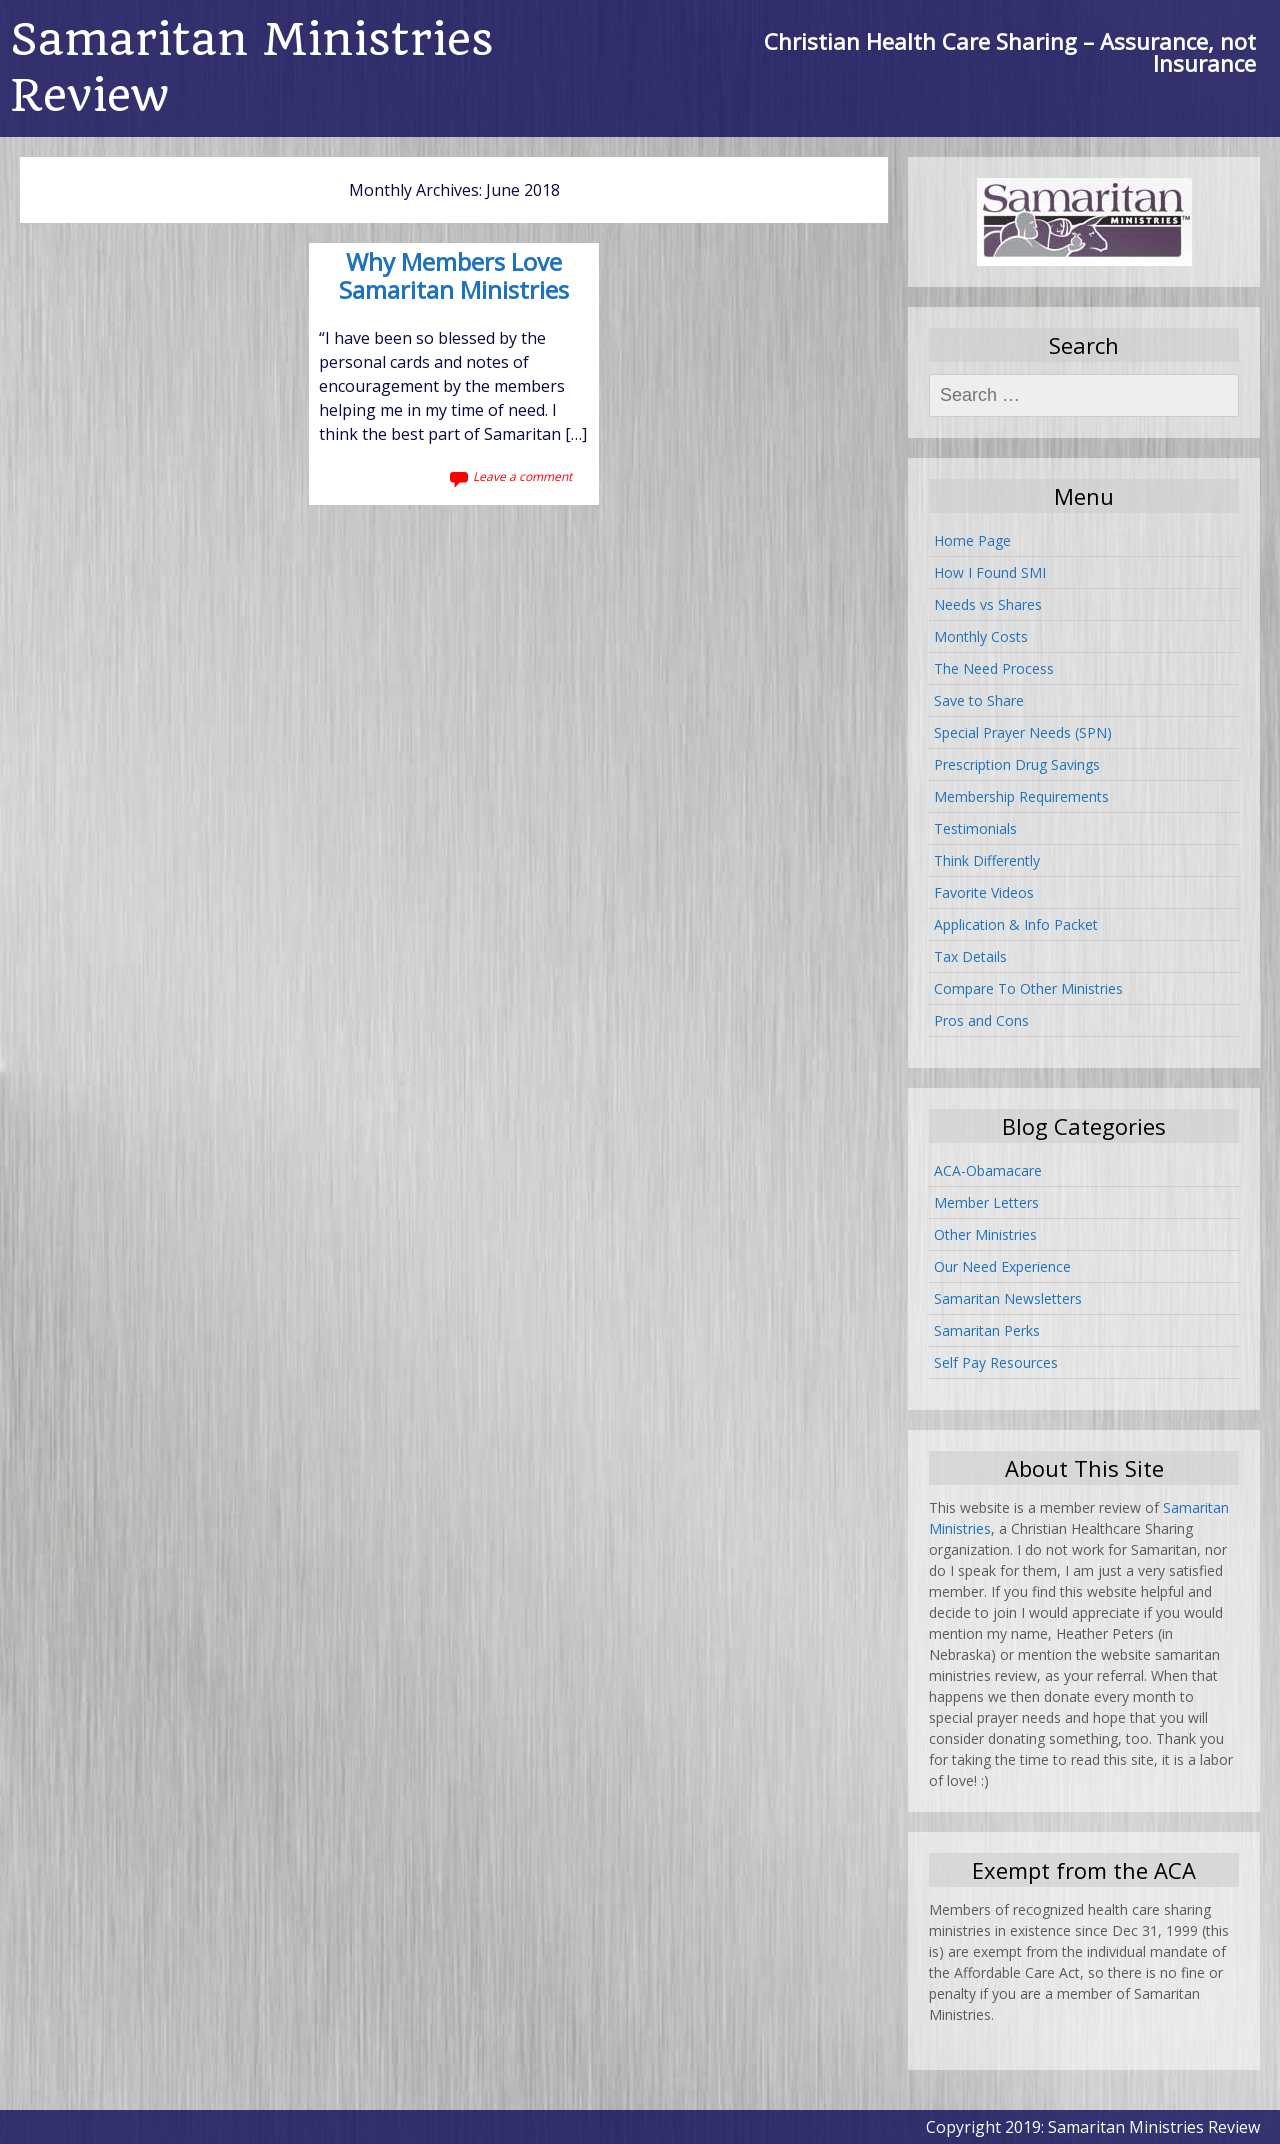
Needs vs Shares (988, 604)
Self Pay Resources (996, 1362)
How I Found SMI (990, 572)
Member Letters (986, 1202)
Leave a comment (522, 476)
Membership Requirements (1021, 796)
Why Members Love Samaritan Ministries (454, 277)
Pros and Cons (981, 1020)
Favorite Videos (984, 892)
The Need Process (994, 668)
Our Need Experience (1002, 1266)
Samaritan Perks (987, 1330)
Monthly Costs (981, 636)
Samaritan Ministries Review (252, 67)
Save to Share (979, 700)
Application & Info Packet (1016, 924)
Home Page (972, 540)
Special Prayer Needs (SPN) (1023, 732)
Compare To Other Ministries (1028, 988)
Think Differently (987, 860)
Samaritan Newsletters (1008, 1298)
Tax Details (970, 956)
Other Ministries (985, 1234)
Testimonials (975, 828)
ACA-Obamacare (988, 1170)
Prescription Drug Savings (1017, 764)
